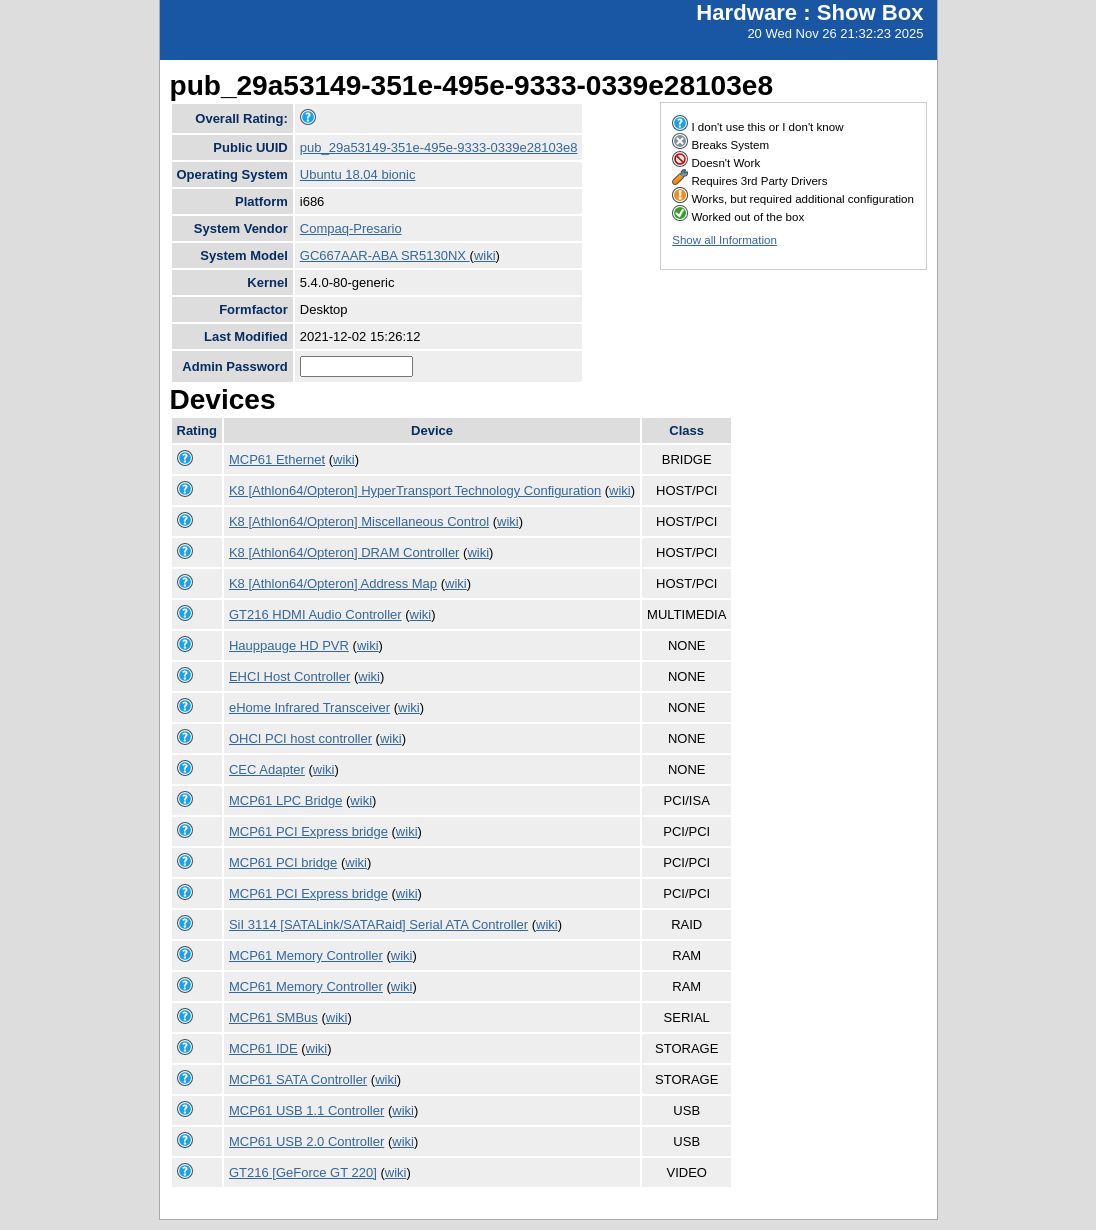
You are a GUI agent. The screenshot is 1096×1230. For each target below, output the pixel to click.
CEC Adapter (267, 769)
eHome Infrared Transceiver (309, 707)
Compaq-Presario (351, 228)
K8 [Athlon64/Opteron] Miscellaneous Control (359, 521)
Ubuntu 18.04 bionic (358, 174)
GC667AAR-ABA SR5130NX (385, 255)
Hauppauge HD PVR (289, 645)
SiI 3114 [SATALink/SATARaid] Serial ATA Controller (378, 924)
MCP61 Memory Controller (306, 955)
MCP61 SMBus (273, 1017)
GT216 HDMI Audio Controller (315, 614)
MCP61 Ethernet (277, 459)
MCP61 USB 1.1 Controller (306, 1110)
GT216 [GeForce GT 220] (303, 1172)
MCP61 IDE (263, 1048)
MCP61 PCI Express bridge (308, 831)
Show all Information (724, 240)
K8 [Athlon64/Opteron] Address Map (333, 583)
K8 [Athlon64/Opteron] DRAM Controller (344, 552)
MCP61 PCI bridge (283, 862)
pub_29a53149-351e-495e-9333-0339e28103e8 (439, 147)
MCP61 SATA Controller (298, 1079)
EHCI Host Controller (289, 676)
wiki (485, 255)
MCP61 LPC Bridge (285, 800)
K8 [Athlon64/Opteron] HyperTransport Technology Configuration (415, 490)
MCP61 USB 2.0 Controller (306, 1141)
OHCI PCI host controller (300, 738)
